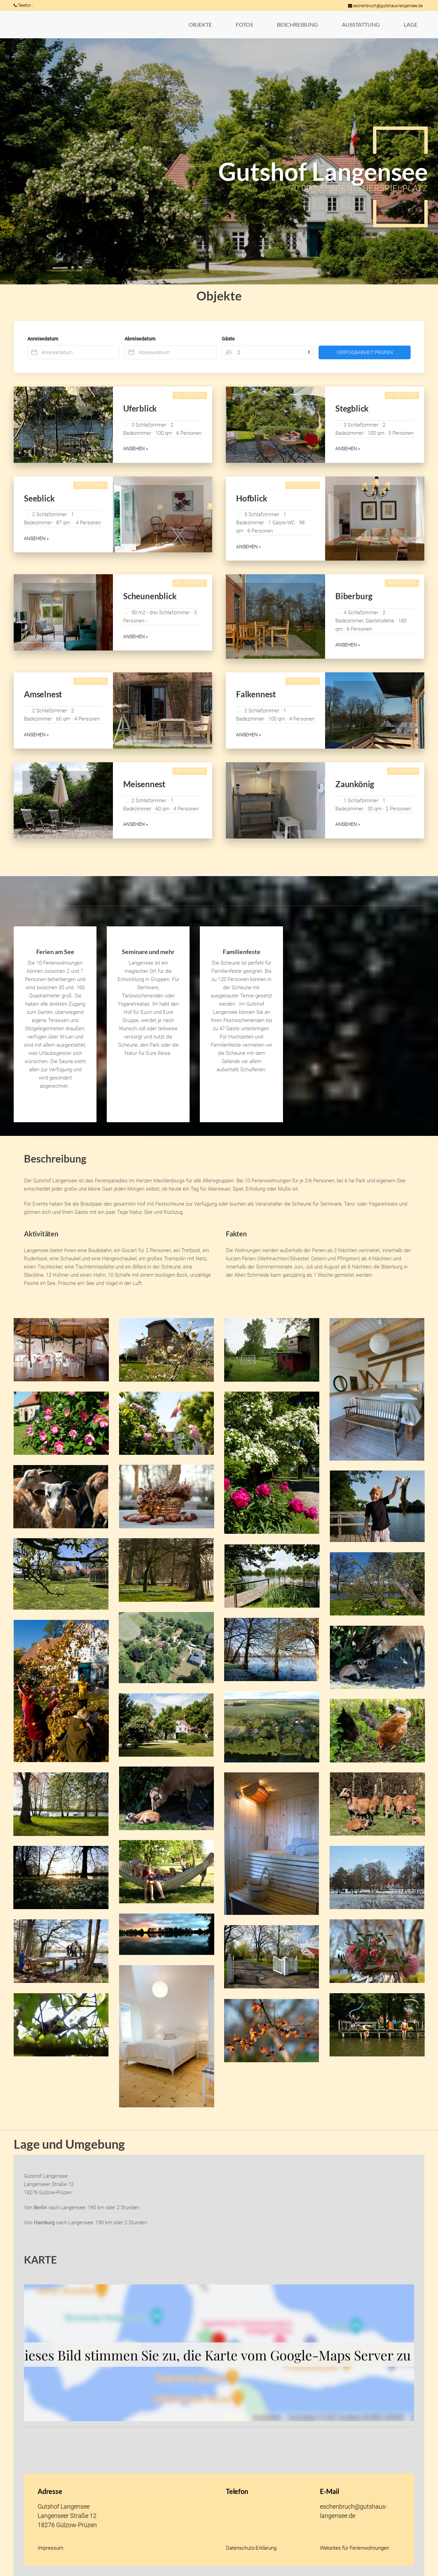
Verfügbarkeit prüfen (364, 352)
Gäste (228, 338)
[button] (200, 24)
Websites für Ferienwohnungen (354, 2548)
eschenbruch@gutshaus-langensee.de (385, 5)
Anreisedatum (42, 338)
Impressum (50, 2548)
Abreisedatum (140, 338)
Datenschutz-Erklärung (251, 2548)
